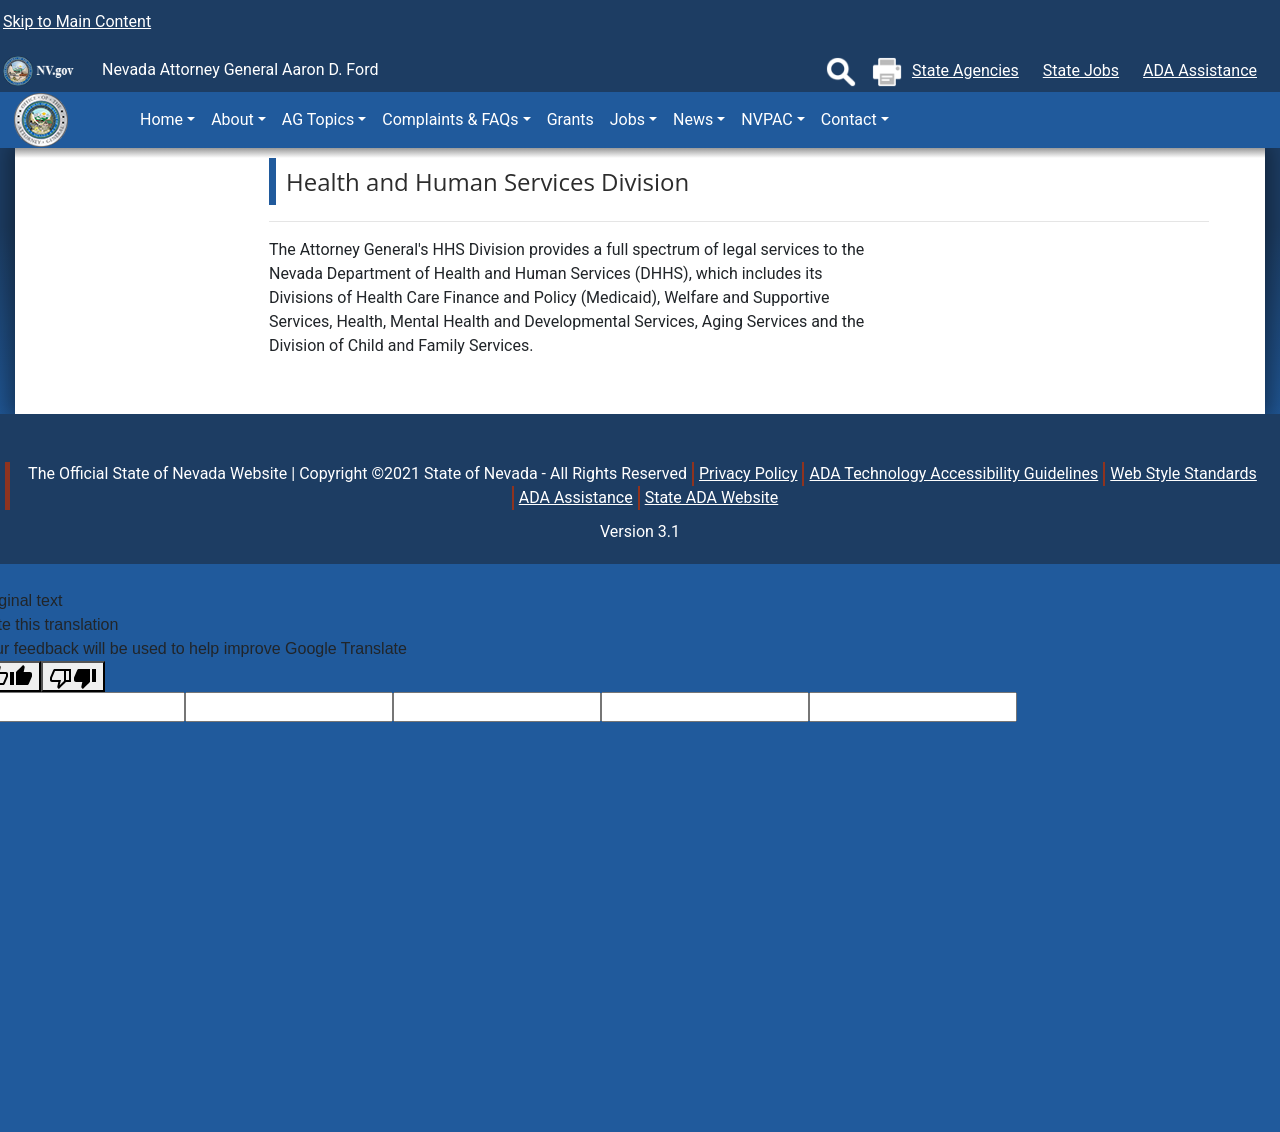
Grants (570, 119)
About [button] (232, 119)
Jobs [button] (627, 119)
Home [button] (161, 119)
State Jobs (1081, 70)
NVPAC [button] (766, 119)
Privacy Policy (748, 473)
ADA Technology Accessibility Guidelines (953, 473)
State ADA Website (712, 497)
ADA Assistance (1200, 70)
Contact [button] (849, 119)
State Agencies (965, 70)
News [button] (693, 119)
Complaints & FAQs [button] (450, 119)
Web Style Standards (1183, 473)
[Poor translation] (73, 676)
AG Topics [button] (318, 119)
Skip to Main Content (77, 21)
